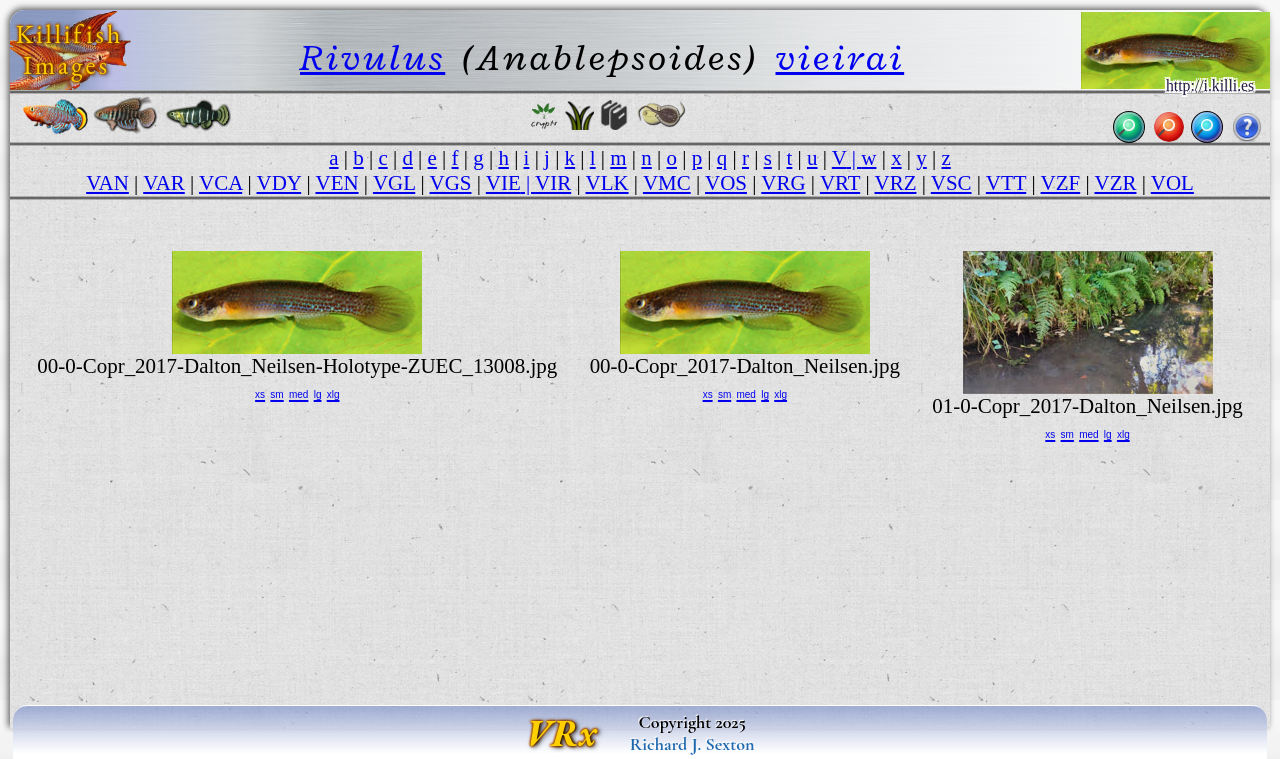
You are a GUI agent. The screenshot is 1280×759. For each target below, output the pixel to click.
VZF (1061, 183)
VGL (394, 183)
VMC (667, 183)
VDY (279, 183)
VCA (220, 183)
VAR (164, 183)
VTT (1006, 183)
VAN (107, 183)
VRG (783, 183)
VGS (451, 183)
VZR (1116, 183)
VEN (336, 183)
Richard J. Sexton (692, 744)
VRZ (896, 183)
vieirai (840, 57)
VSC (951, 183)
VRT (840, 183)
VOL (1172, 183)
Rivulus (372, 57)
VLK (607, 183)
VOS (726, 183)
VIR (553, 183)
